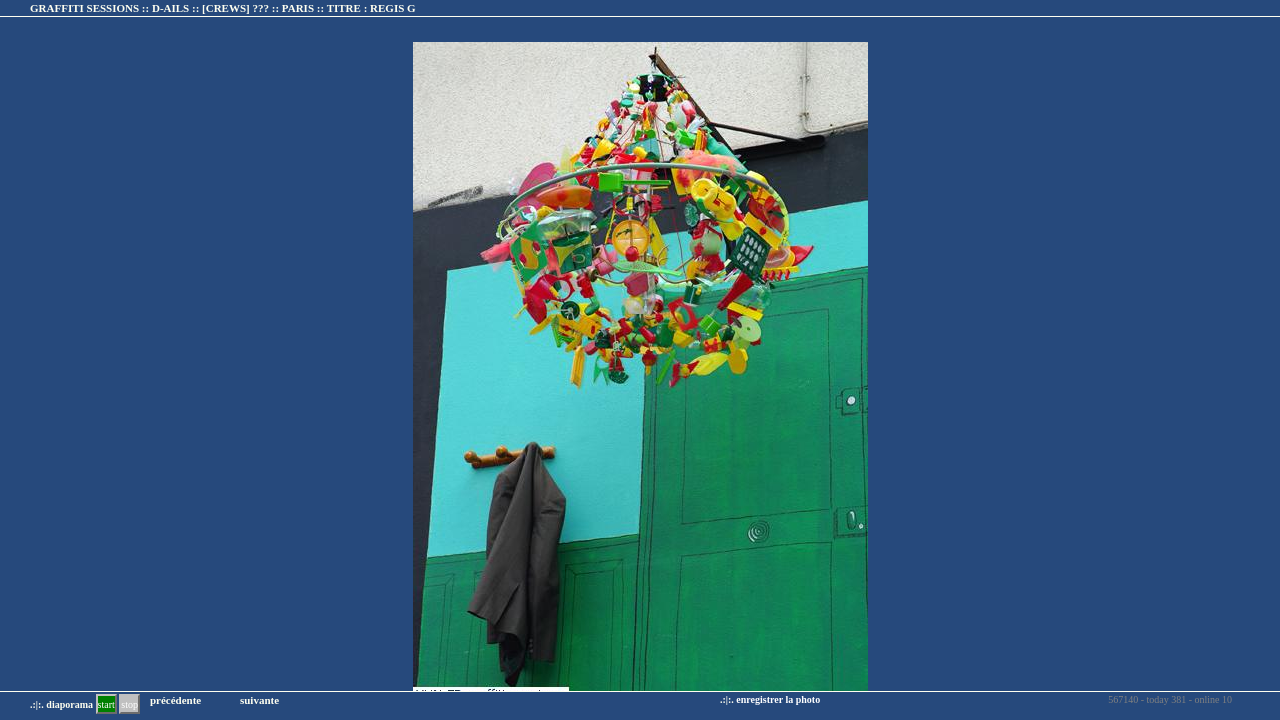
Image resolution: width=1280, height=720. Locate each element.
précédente (175, 700)
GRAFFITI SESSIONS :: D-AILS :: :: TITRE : (223, 8)
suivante (259, 700)
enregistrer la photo (778, 699)
